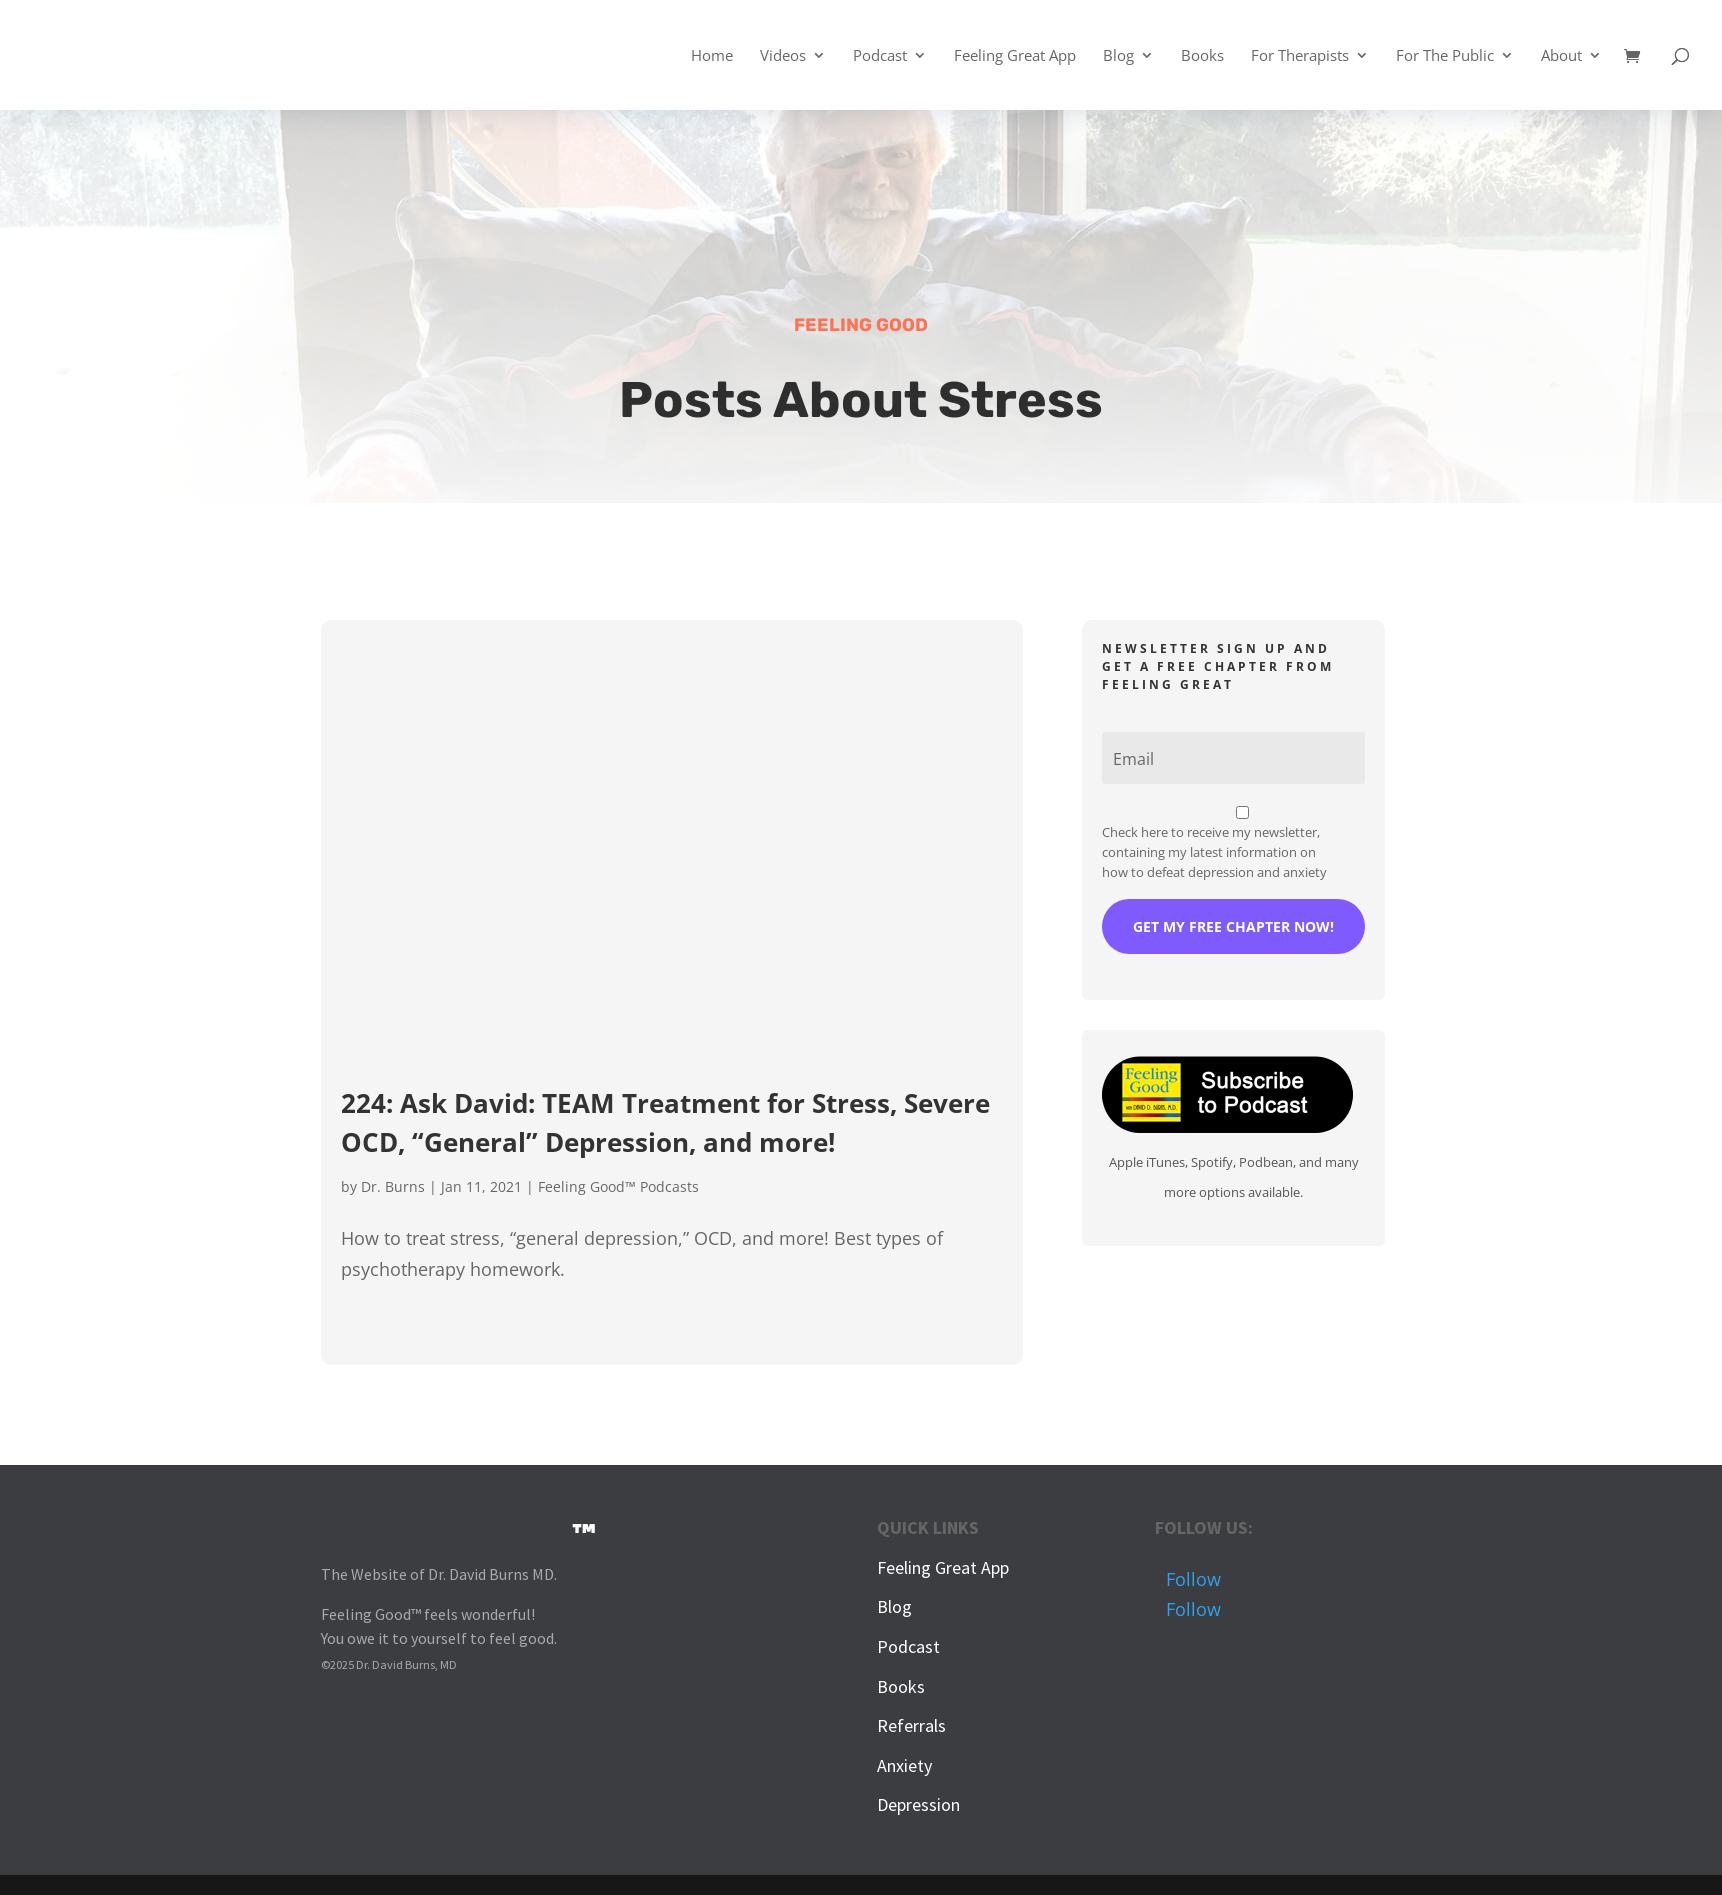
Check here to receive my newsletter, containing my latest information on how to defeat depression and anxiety (1214, 852)
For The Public (1445, 56)
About (1561, 56)
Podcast (880, 56)
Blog (1118, 56)
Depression (918, 1804)
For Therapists (1300, 56)
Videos (783, 56)
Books (1202, 56)
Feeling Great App (1015, 56)
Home (712, 56)
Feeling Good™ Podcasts (618, 1186)
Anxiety (904, 1765)
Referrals (911, 1725)
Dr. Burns (393, 1186)
